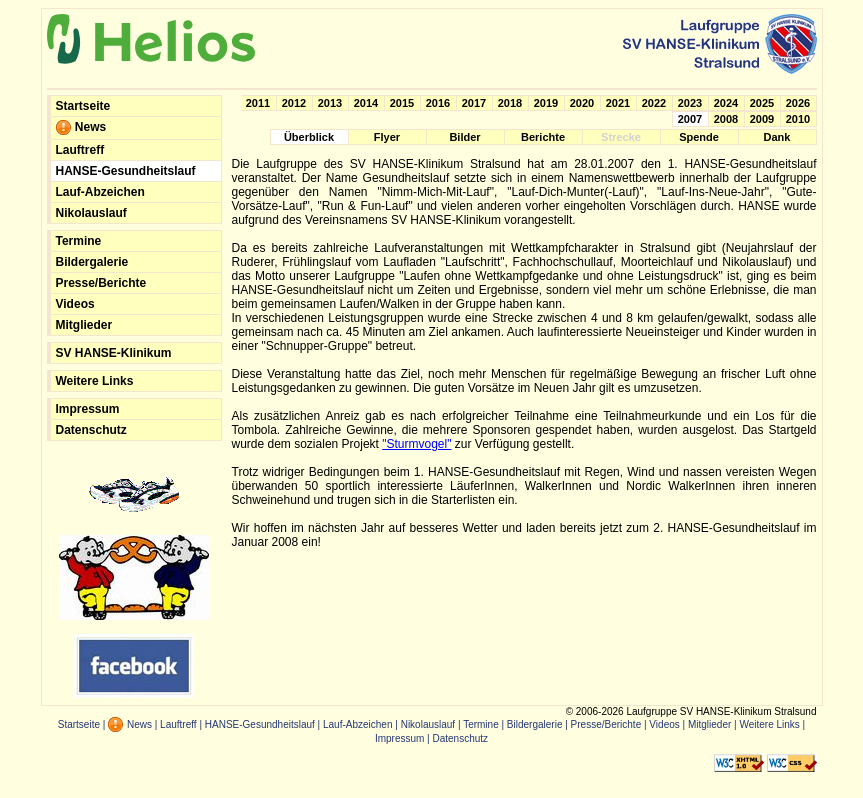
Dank (777, 137)
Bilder (464, 137)
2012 (294, 103)
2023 (690, 103)
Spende (699, 137)
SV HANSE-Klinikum (114, 353)
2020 (582, 103)
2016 (438, 103)
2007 (690, 119)
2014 (366, 103)
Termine (79, 241)
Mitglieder (84, 325)
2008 (726, 119)
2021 (618, 103)
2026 (798, 103)
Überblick (309, 137)
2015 (402, 103)
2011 (258, 103)
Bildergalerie (92, 262)
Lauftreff (80, 150)
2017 (474, 103)
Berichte (543, 137)
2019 (546, 103)
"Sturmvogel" (416, 444)
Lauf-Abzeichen (100, 192)
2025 (762, 103)
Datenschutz (91, 430)
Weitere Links (95, 381)
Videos (75, 304)
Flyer (387, 137)
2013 (330, 103)
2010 (798, 119)
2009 (762, 119)
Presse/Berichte (101, 283)
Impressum (88, 409)
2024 (726, 103)
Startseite (83, 106)
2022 (654, 103)
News (81, 128)
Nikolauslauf (91, 213)
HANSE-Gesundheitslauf (126, 171)
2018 (510, 103)
